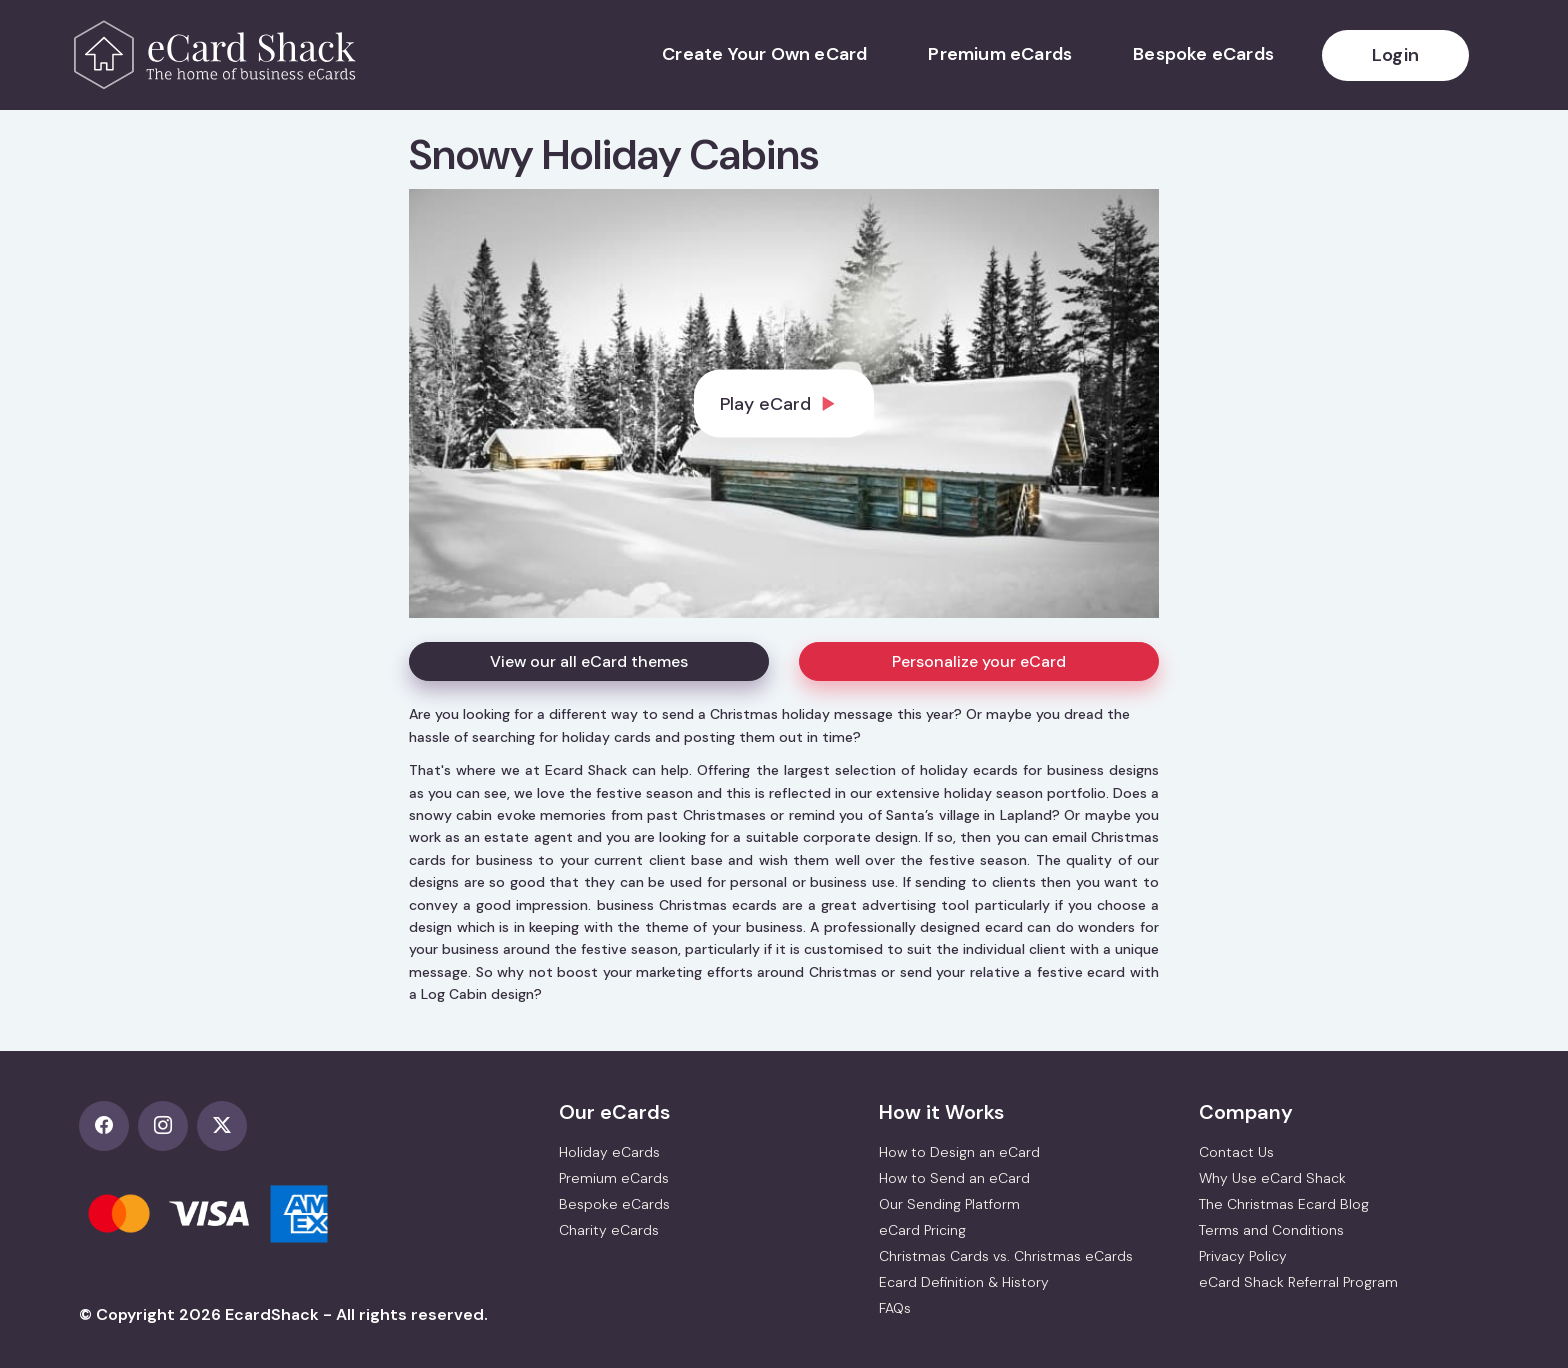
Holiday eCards (609, 1152)
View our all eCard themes (589, 661)
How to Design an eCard (959, 1152)
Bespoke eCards (1203, 54)
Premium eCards (1000, 54)
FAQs (895, 1308)
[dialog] (784, 403)
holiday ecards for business (1012, 770)
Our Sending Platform (949, 1204)
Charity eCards (609, 1230)
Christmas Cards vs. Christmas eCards (1006, 1256)
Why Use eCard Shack (1272, 1178)
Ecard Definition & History (964, 1282)
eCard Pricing (922, 1230)
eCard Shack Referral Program (1298, 1282)
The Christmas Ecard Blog (1284, 1204)
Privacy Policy (1243, 1256)
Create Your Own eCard (764, 54)
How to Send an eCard (954, 1178)
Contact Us (1236, 1152)
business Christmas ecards (687, 905)
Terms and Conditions (1271, 1230)
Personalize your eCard (979, 661)
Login (1395, 55)
